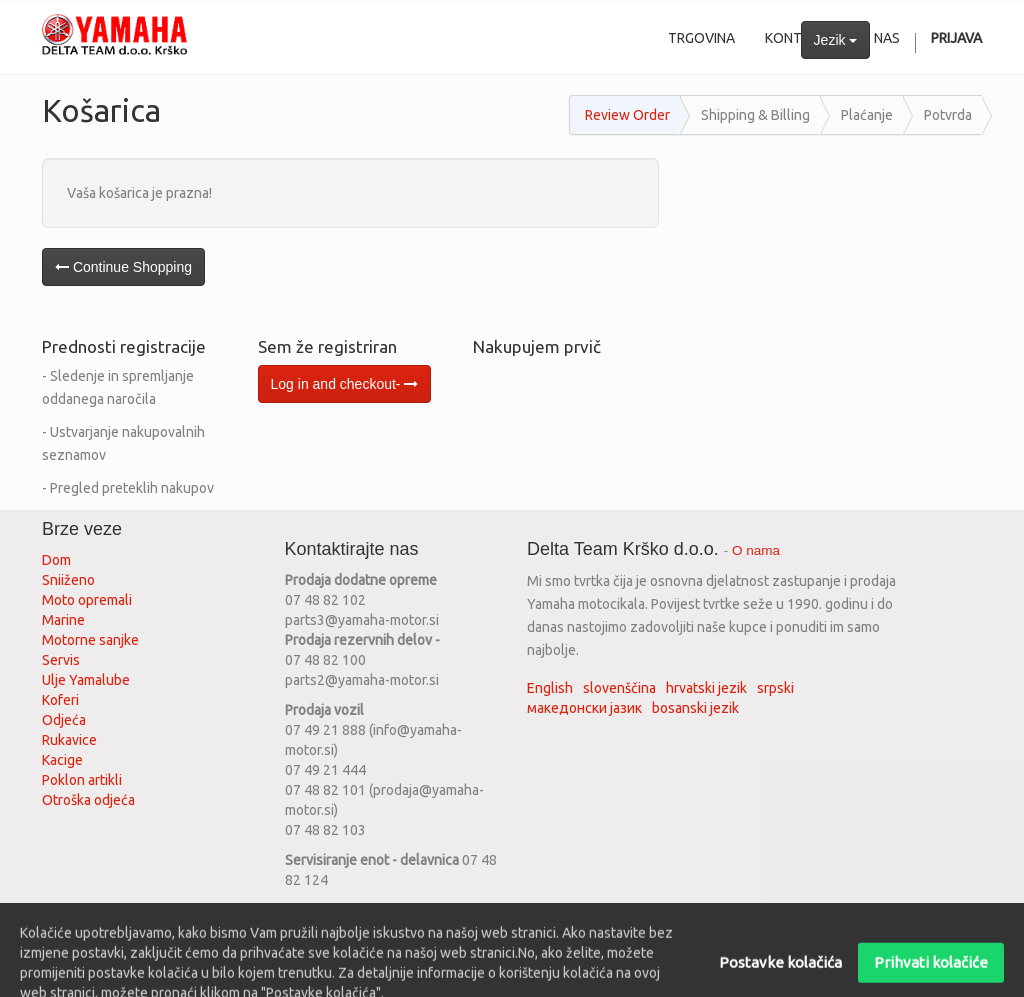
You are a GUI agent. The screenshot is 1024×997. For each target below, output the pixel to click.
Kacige (62, 760)
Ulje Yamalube (86, 680)
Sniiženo (68, 580)
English (550, 688)
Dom (56, 560)
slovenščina (619, 688)
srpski (775, 688)
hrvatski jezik (706, 688)
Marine (63, 620)
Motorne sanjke (90, 640)
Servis (62, 660)
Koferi (60, 700)
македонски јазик (584, 708)
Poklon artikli (82, 780)
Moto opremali (87, 600)
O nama (756, 550)
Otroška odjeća (88, 800)
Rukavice (69, 740)
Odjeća (64, 720)
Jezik (836, 40)
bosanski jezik (695, 708)
